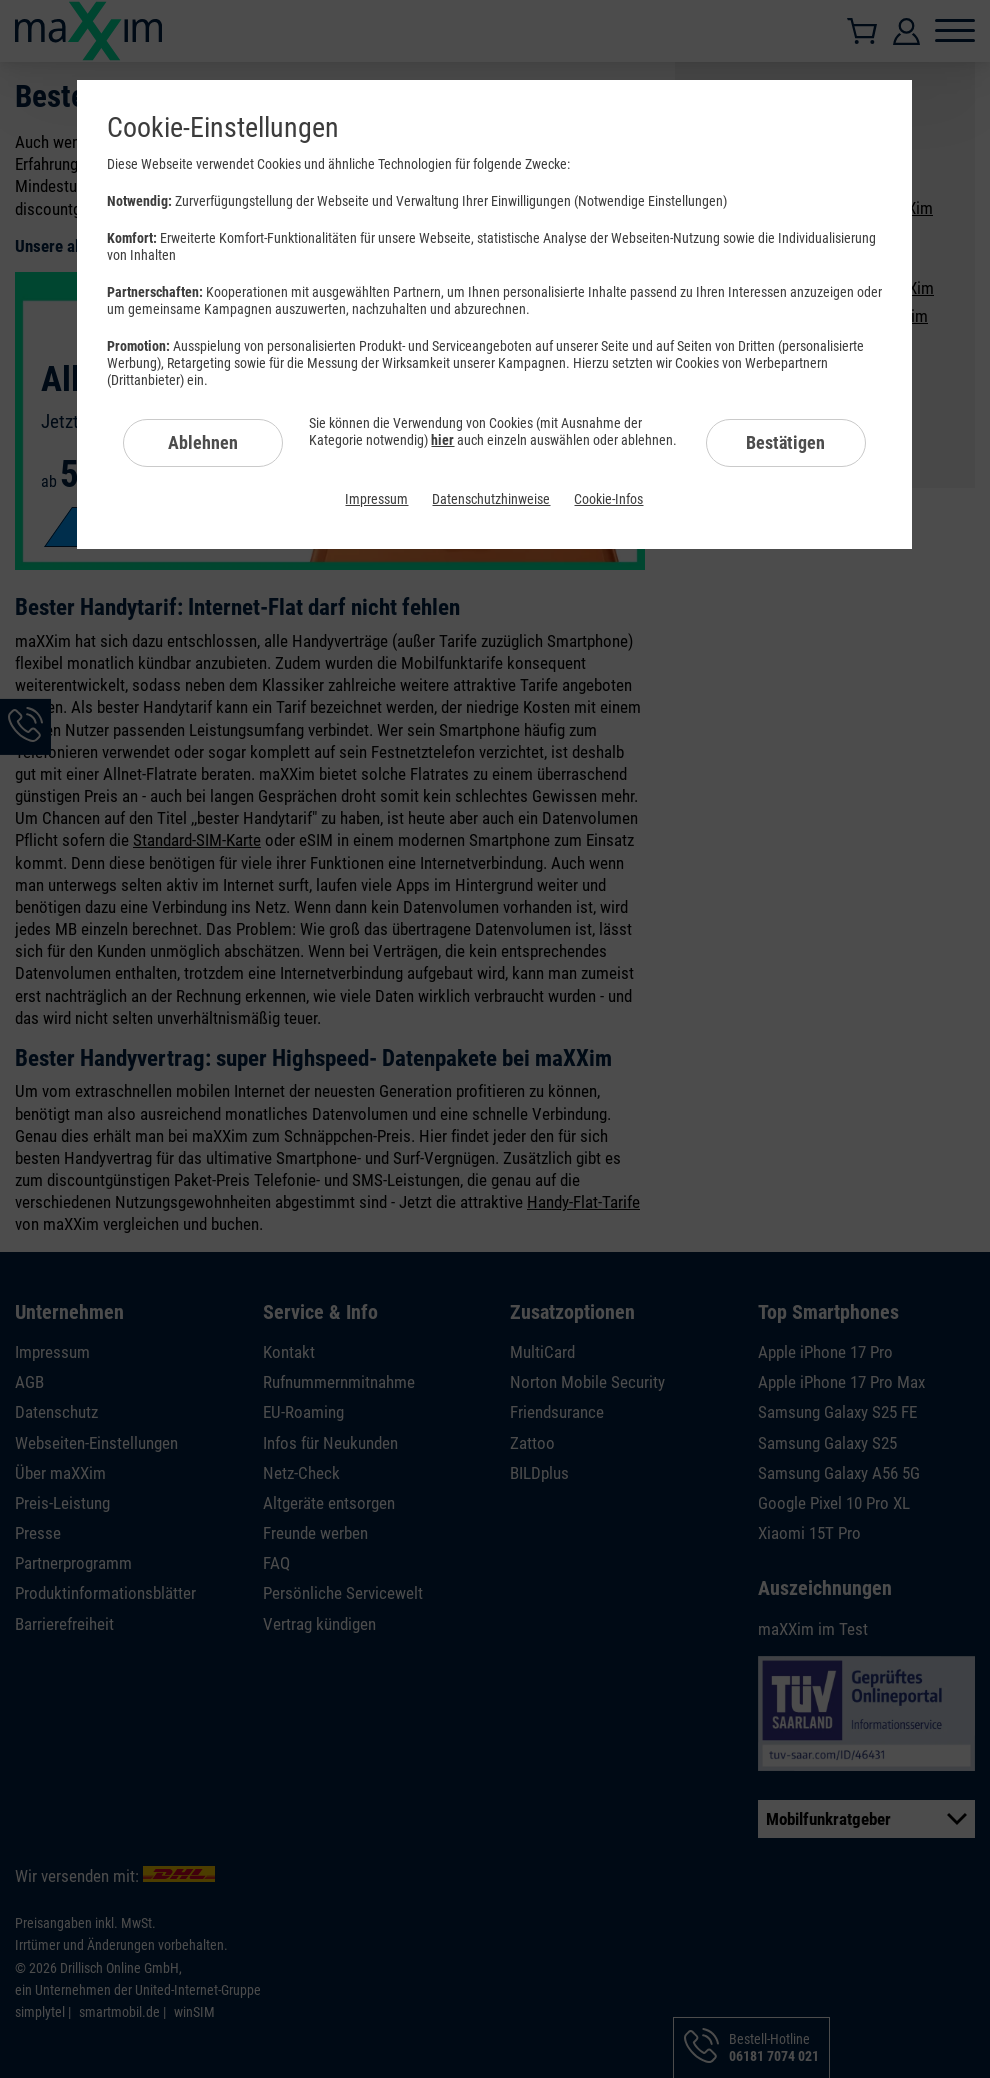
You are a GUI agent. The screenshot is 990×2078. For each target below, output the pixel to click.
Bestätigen (785, 442)
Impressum (376, 499)
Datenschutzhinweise (491, 499)
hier (442, 440)
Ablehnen (203, 442)
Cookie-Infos (608, 499)
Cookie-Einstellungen (223, 127)
